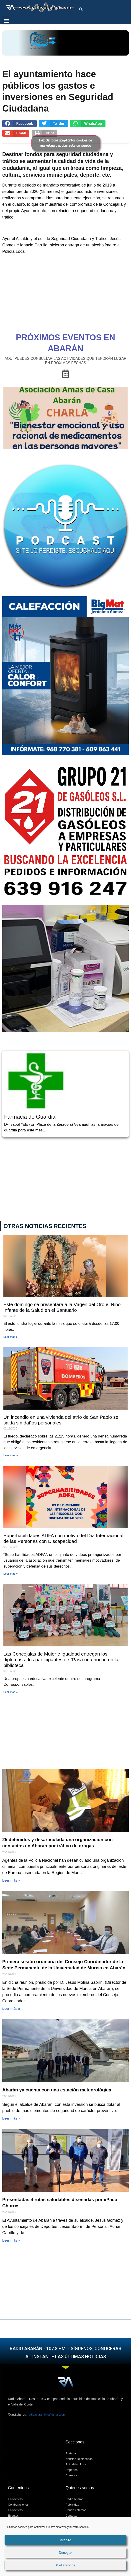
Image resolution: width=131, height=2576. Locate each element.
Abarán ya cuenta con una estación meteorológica (56, 2089)
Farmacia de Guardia (29, 1117)
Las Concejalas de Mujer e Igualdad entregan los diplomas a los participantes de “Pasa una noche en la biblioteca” (60, 1659)
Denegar (65, 2553)
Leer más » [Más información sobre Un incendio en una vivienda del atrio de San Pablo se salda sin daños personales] (10, 1455)
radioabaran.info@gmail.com (46, 2414)
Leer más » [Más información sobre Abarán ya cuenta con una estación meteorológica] (11, 2118)
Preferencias (65, 2565)
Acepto (65, 2540)
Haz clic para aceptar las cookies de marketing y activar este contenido (65, 143)
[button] (80, 9)
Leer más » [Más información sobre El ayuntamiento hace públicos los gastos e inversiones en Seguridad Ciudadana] (11, 2240)
